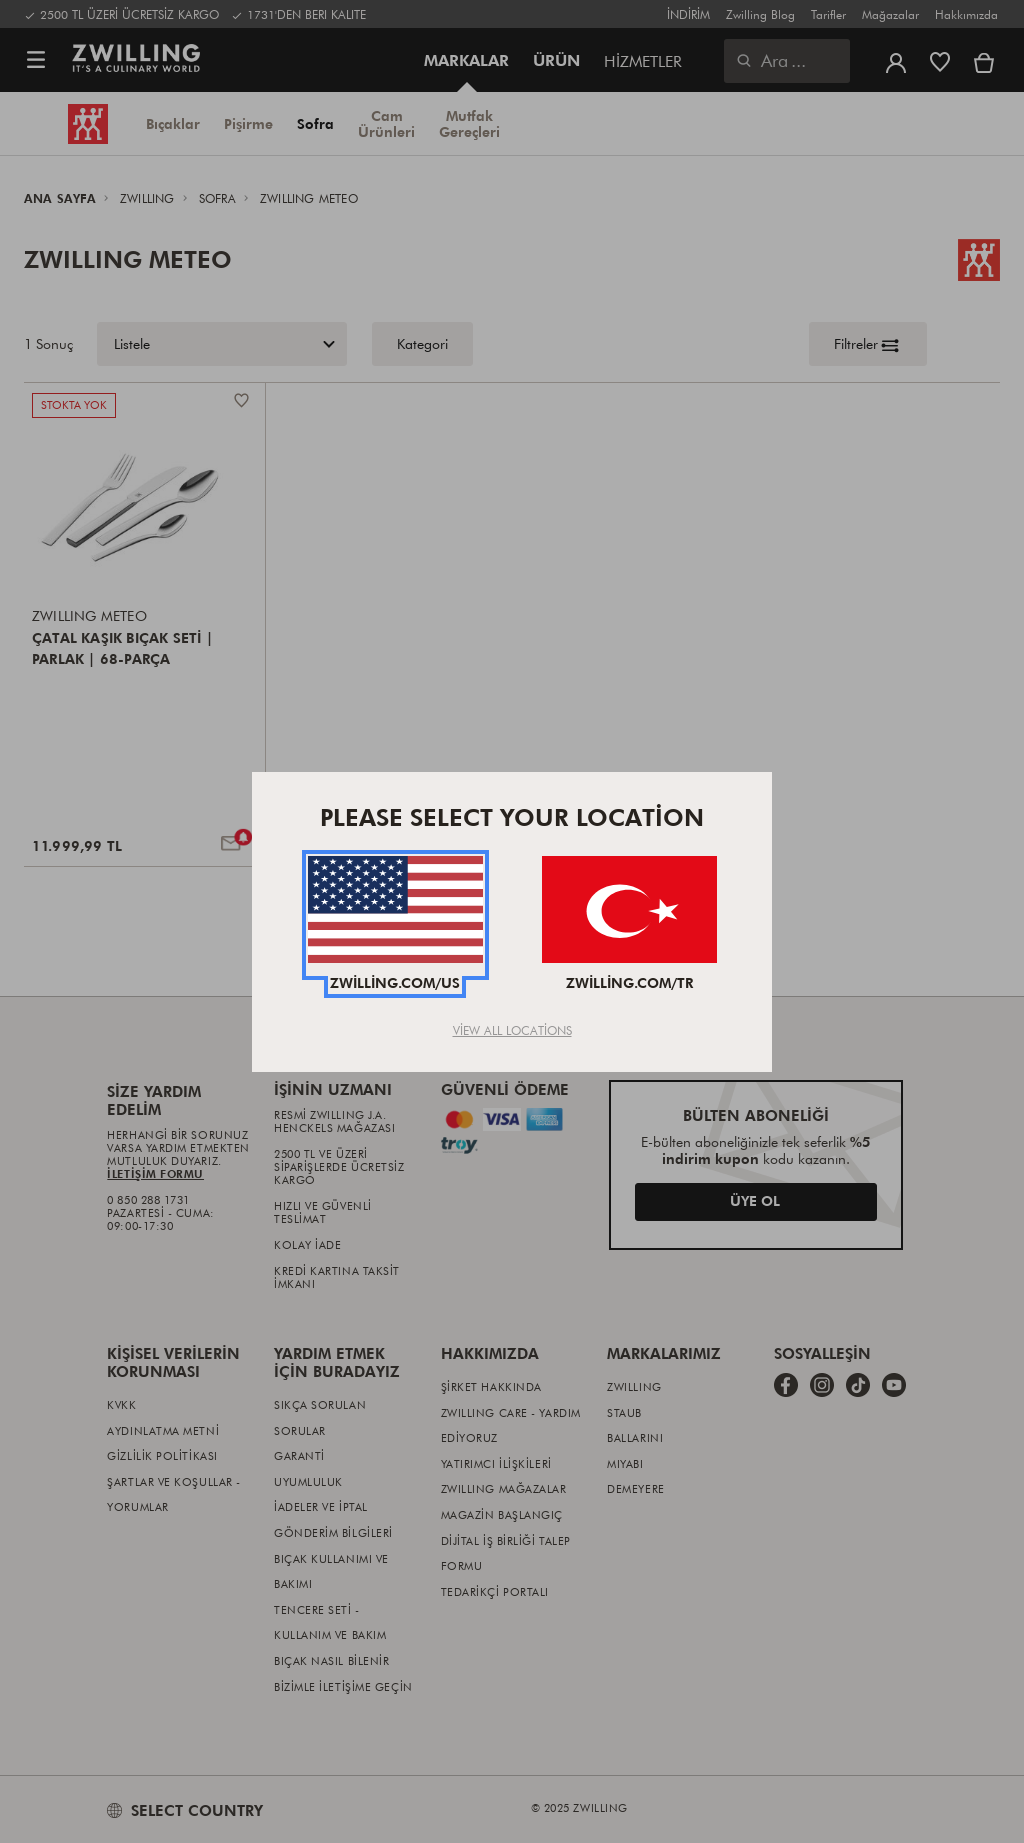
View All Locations (512, 1030)
